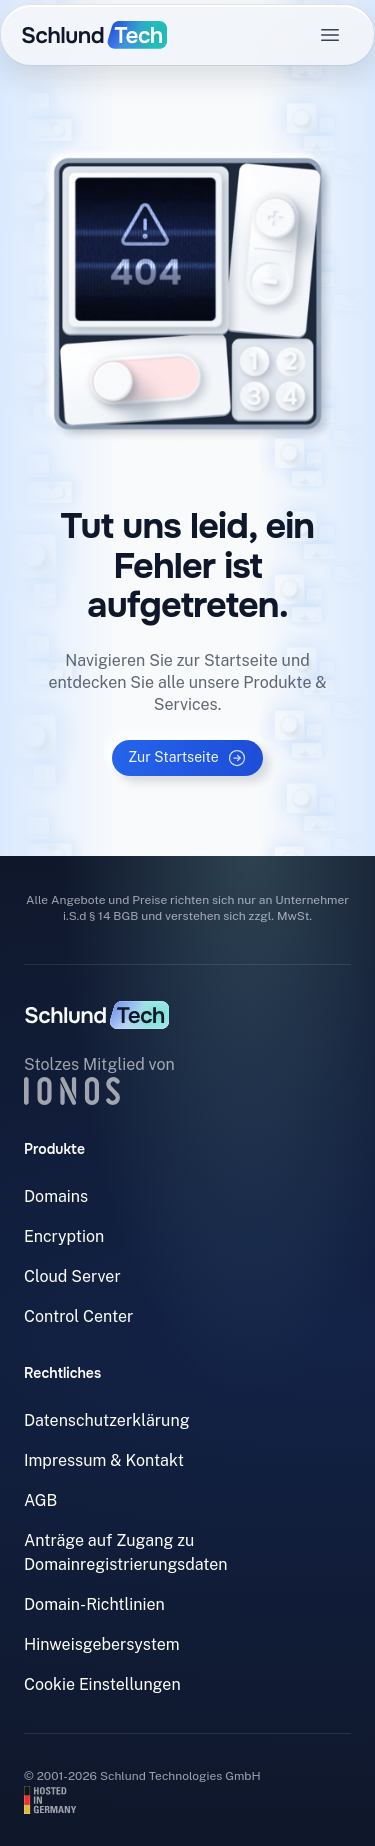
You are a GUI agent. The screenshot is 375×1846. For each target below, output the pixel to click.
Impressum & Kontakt (104, 1460)
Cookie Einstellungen (102, 1684)
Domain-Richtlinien (94, 1604)
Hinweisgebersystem (102, 1644)
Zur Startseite (187, 758)
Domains (56, 1196)
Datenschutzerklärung (107, 1420)
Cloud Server (72, 1276)
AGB (40, 1500)
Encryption (64, 1236)
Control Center (78, 1316)
